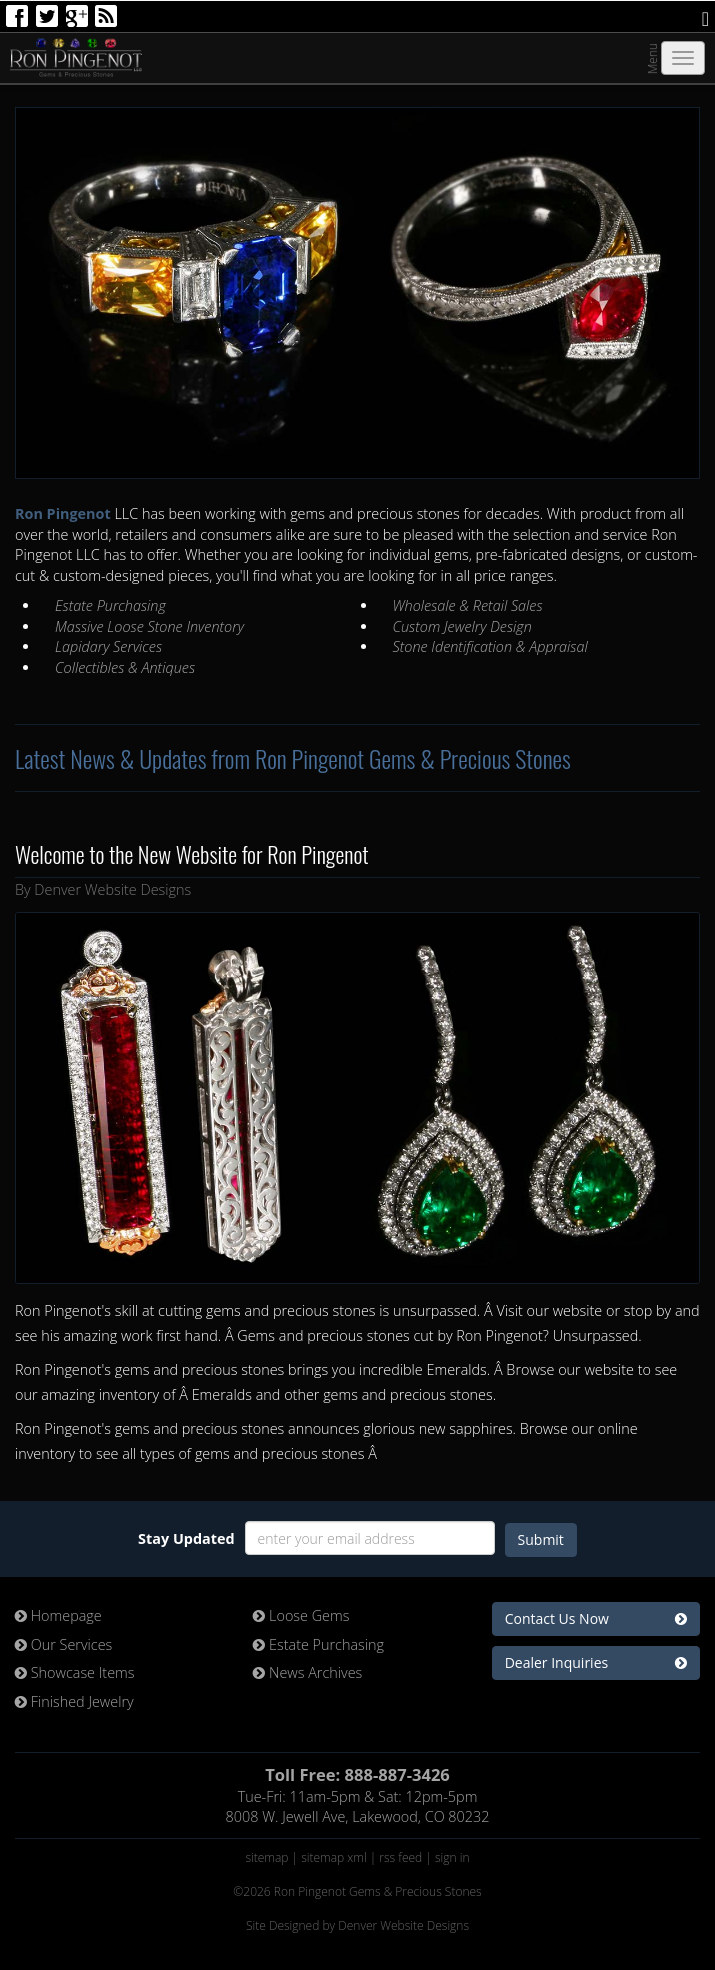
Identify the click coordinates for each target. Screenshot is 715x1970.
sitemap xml (333, 1857)
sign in (452, 1857)
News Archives (307, 1672)
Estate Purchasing (318, 1644)
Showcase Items (75, 1672)
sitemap (266, 1857)
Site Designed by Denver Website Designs (357, 1925)
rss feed (400, 1857)
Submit (541, 1539)
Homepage (58, 1615)
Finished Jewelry (74, 1701)
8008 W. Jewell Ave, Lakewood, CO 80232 (358, 1816)
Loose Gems (301, 1615)
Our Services (63, 1644)
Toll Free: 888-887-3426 (357, 1774)
